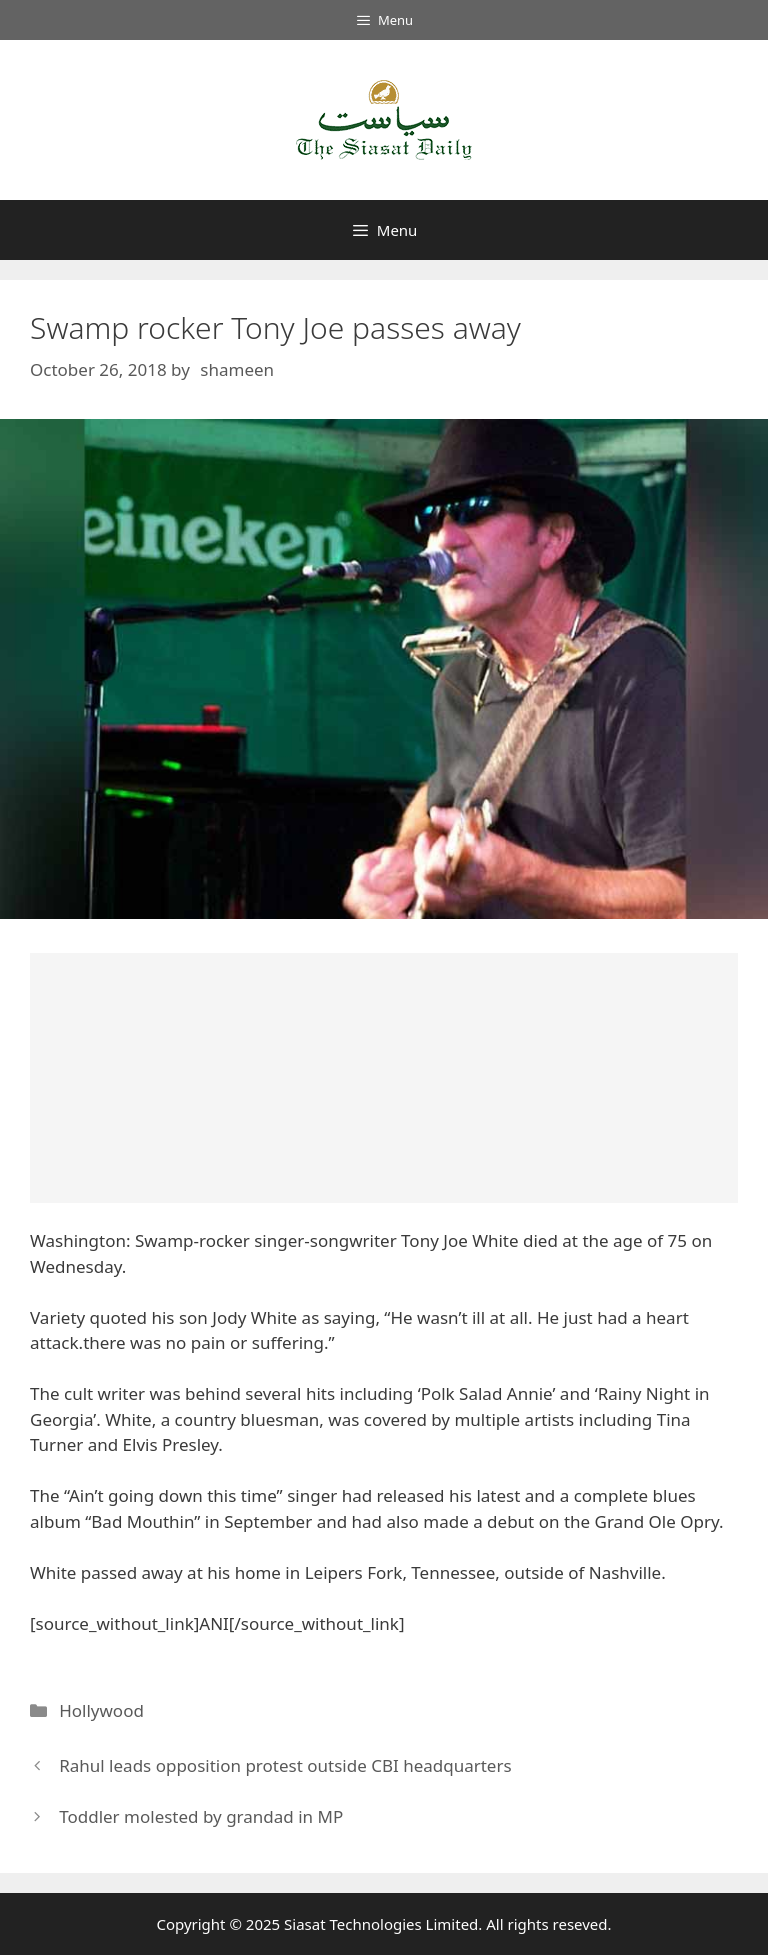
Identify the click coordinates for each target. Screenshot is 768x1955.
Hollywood (101, 1710)
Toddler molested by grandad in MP (201, 1816)
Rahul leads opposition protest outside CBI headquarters (285, 1765)
